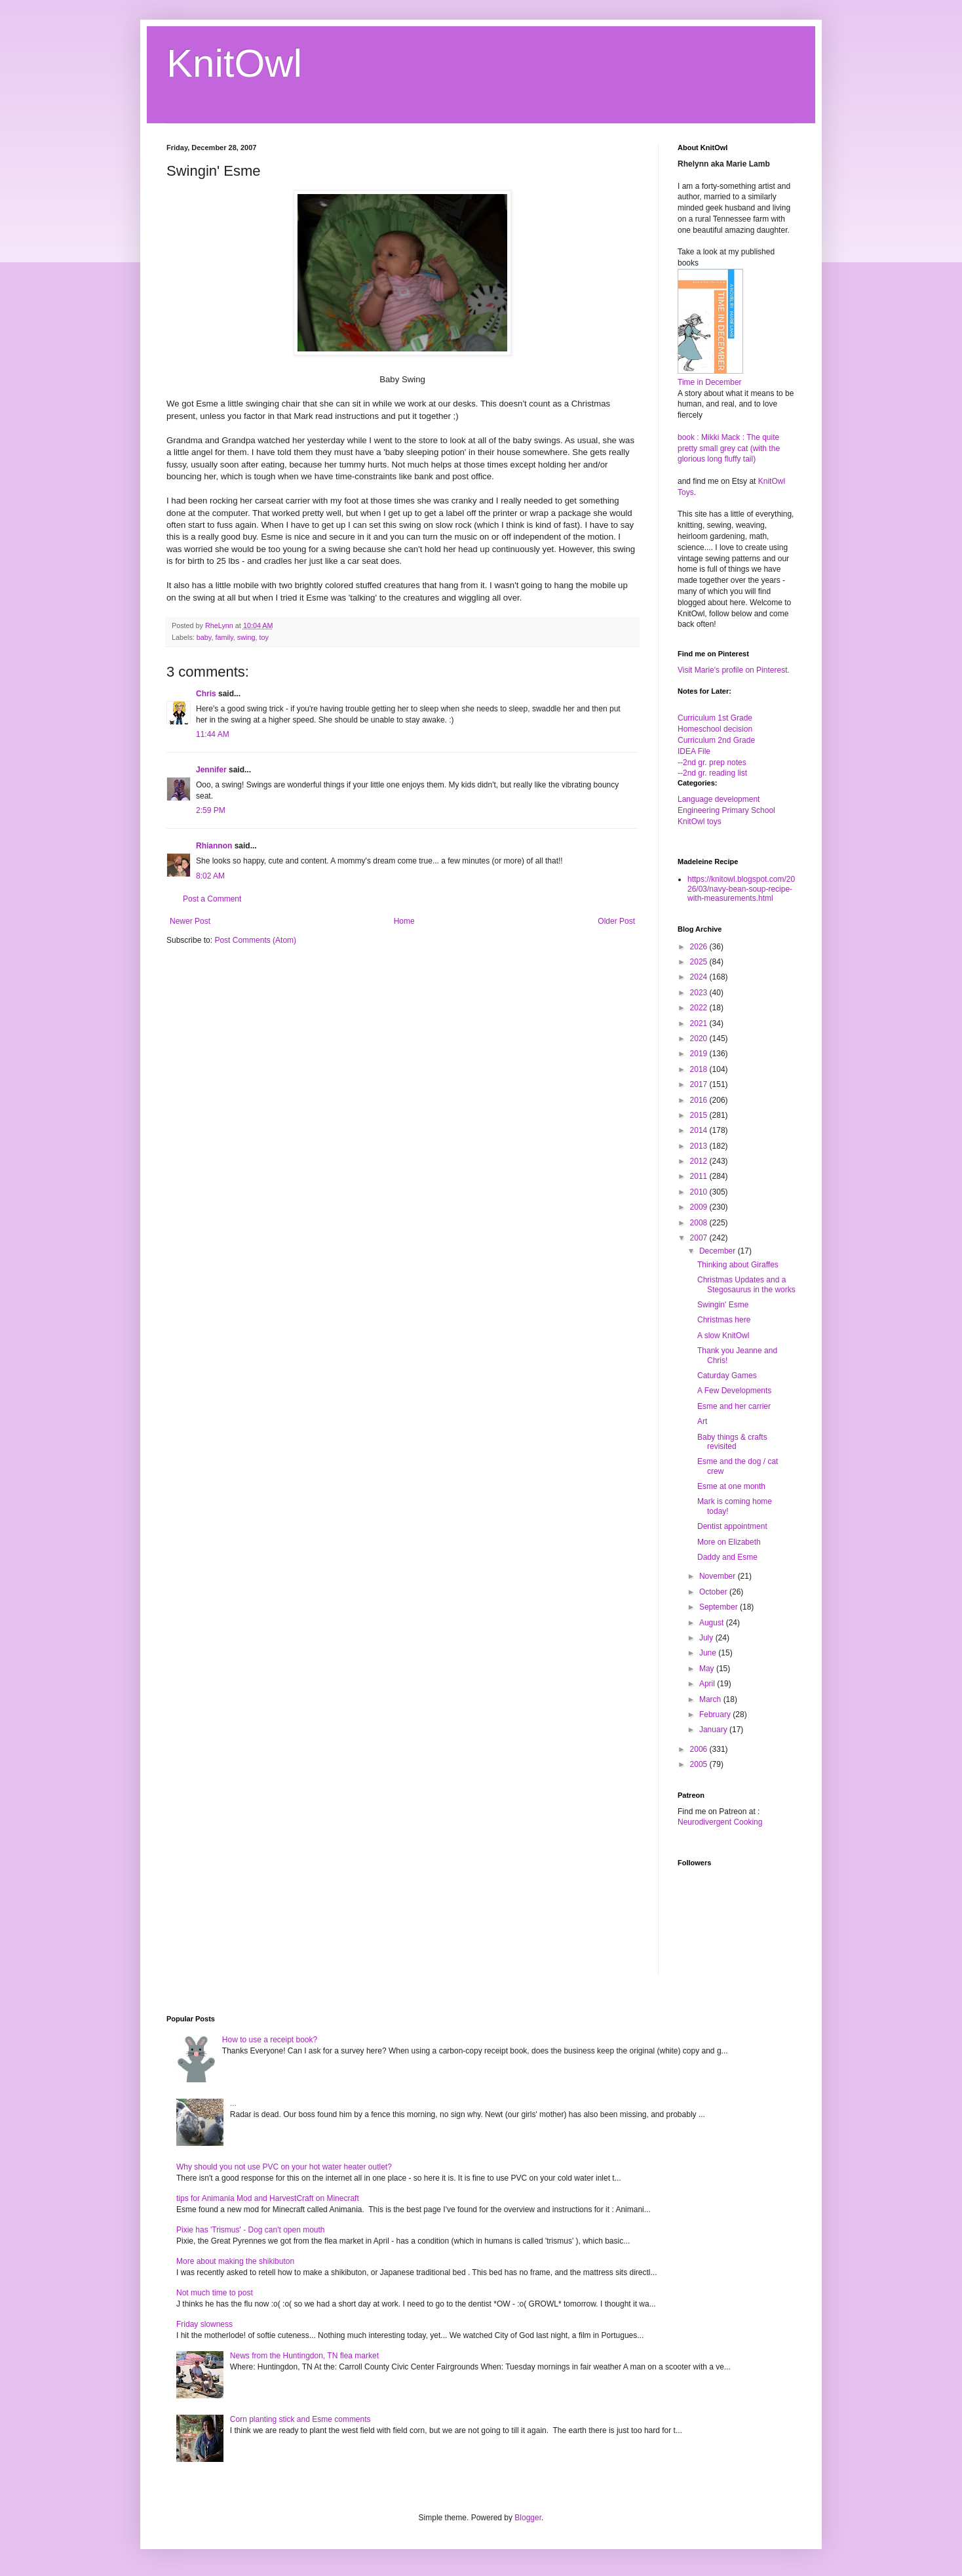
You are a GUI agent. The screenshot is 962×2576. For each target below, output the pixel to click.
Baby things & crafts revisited (732, 1442)
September (719, 1607)
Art (702, 1421)
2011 (700, 1176)
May (707, 1668)
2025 (700, 961)
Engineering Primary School (726, 810)
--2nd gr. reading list (712, 773)
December (718, 1251)
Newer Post (190, 921)
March (711, 1699)
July (707, 1637)
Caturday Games (727, 1375)
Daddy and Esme (727, 1557)
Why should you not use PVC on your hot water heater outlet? (284, 2166)
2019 (700, 1053)
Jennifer (211, 769)
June (708, 1652)
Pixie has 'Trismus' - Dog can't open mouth (250, 2229)
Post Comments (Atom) (255, 940)
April (708, 1683)
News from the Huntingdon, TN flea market (304, 2355)
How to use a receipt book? (269, 2039)
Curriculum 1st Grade (715, 718)
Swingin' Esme (722, 1304)
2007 (700, 1237)
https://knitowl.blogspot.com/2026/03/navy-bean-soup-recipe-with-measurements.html (741, 889)
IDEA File (694, 751)
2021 (700, 1023)
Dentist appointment (732, 1526)
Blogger (527, 2517)
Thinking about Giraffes (738, 1264)
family (224, 637)
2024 (700, 976)
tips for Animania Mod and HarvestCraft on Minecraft (267, 2198)
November (718, 1576)
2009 (700, 1207)
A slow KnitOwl (723, 1335)
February (716, 1714)
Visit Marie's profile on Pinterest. (734, 670)
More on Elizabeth (729, 1542)
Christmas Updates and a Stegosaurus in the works (746, 1284)
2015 (700, 1115)
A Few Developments (734, 1390)
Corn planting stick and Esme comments (300, 2419)
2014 (700, 1130)
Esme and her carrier (734, 1406)
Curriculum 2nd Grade (716, 740)
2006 (700, 1749)
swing (246, 637)
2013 (700, 1146)
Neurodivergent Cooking (720, 1822)
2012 (700, 1161)
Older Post (616, 921)
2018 (700, 1069)
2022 (700, 1007)
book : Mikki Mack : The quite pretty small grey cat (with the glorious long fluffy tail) (729, 448)
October (714, 1591)
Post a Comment (212, 898)
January (714, 1729)
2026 (700, 946)
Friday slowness (204, 2324)
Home (404, 921)
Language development (719, 799)
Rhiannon (214, 845)
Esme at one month (731, 1486)
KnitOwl (234, 63)
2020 (700, 1038)
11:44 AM (212, 734)
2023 (700, 992)
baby (204, 637)
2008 (700, 1222)
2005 (700, 1764)
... (233, 2103)
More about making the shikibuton (235, 2261)
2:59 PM (210, 810)
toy (263, 637)
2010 (700, 1192)
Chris (206, 693)
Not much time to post (214, 2292)
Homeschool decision (715, 729)
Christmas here (723, 1319)
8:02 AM (210, 876)
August (712, 1622)
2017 (700, 1084)
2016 (700, 1100)
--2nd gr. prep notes (712, 762)
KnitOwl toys (700, 821)
